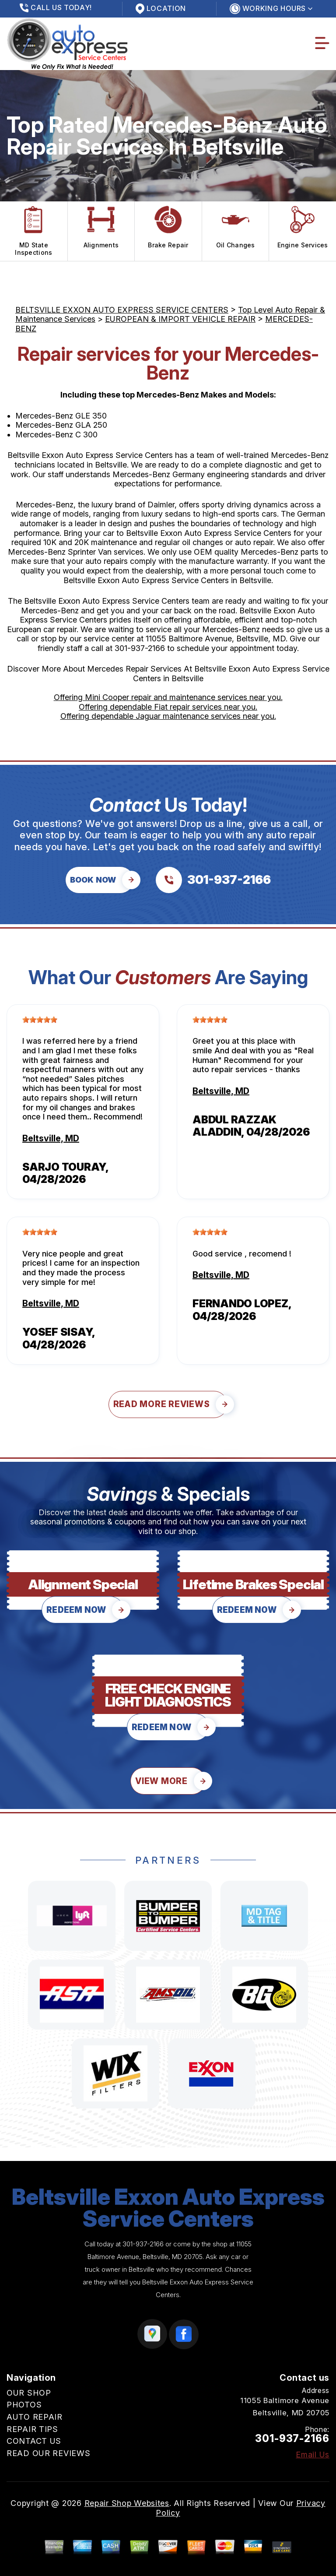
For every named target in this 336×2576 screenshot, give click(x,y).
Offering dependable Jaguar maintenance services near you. (168, 716)
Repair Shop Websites (126, 2503)
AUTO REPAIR (35, 2416)
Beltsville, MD (50, 1138)
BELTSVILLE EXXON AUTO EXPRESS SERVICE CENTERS (121, 309)
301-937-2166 (140, 648)
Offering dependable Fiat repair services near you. (168, 706)
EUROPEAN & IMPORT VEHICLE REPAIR (180, 319)
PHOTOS (24, 2404)
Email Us (312, 2455)
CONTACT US (34, 2441)
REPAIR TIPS (32, 2429)
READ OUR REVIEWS (49, 2453)
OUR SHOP (29, 2392)
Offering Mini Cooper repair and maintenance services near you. (168, 697)
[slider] (39, 1019)
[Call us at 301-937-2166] (213, 880)
